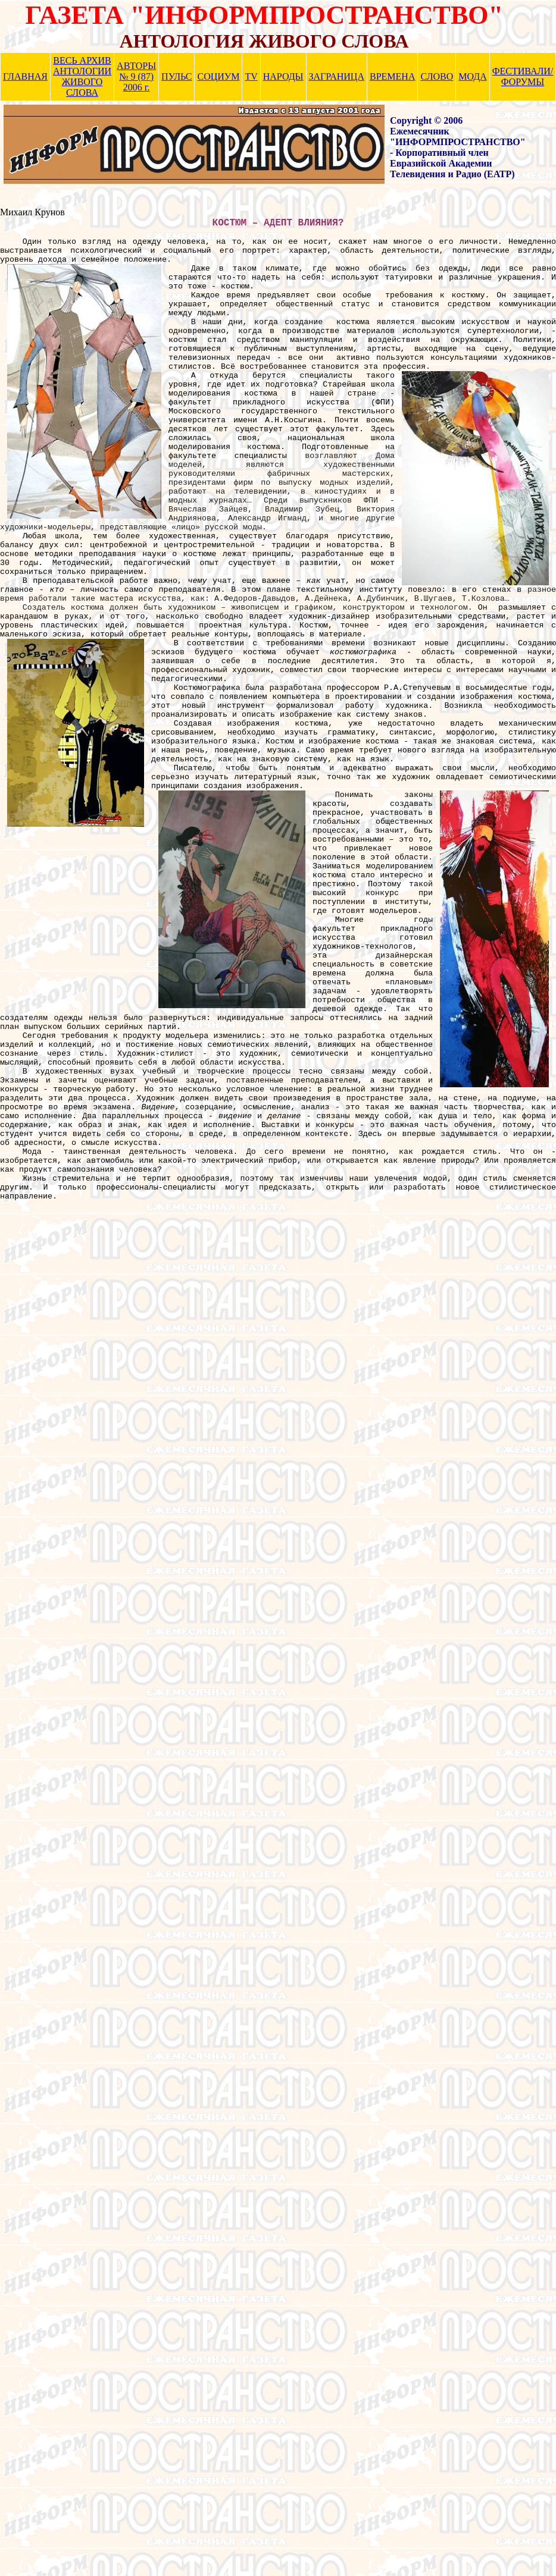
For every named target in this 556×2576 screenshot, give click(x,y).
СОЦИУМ (218, 76)
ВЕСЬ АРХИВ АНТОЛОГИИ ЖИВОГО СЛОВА (82, 76)
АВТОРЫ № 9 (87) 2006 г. (136, 76)
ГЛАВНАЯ (25, 76)
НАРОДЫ (283, 76)
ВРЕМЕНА (392, 76)
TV (251, 76)
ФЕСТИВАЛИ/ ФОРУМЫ (522, 76)
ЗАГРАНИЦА (336, 76)
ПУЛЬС (176, 76)
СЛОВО (436, 76)
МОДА (472, 76)
